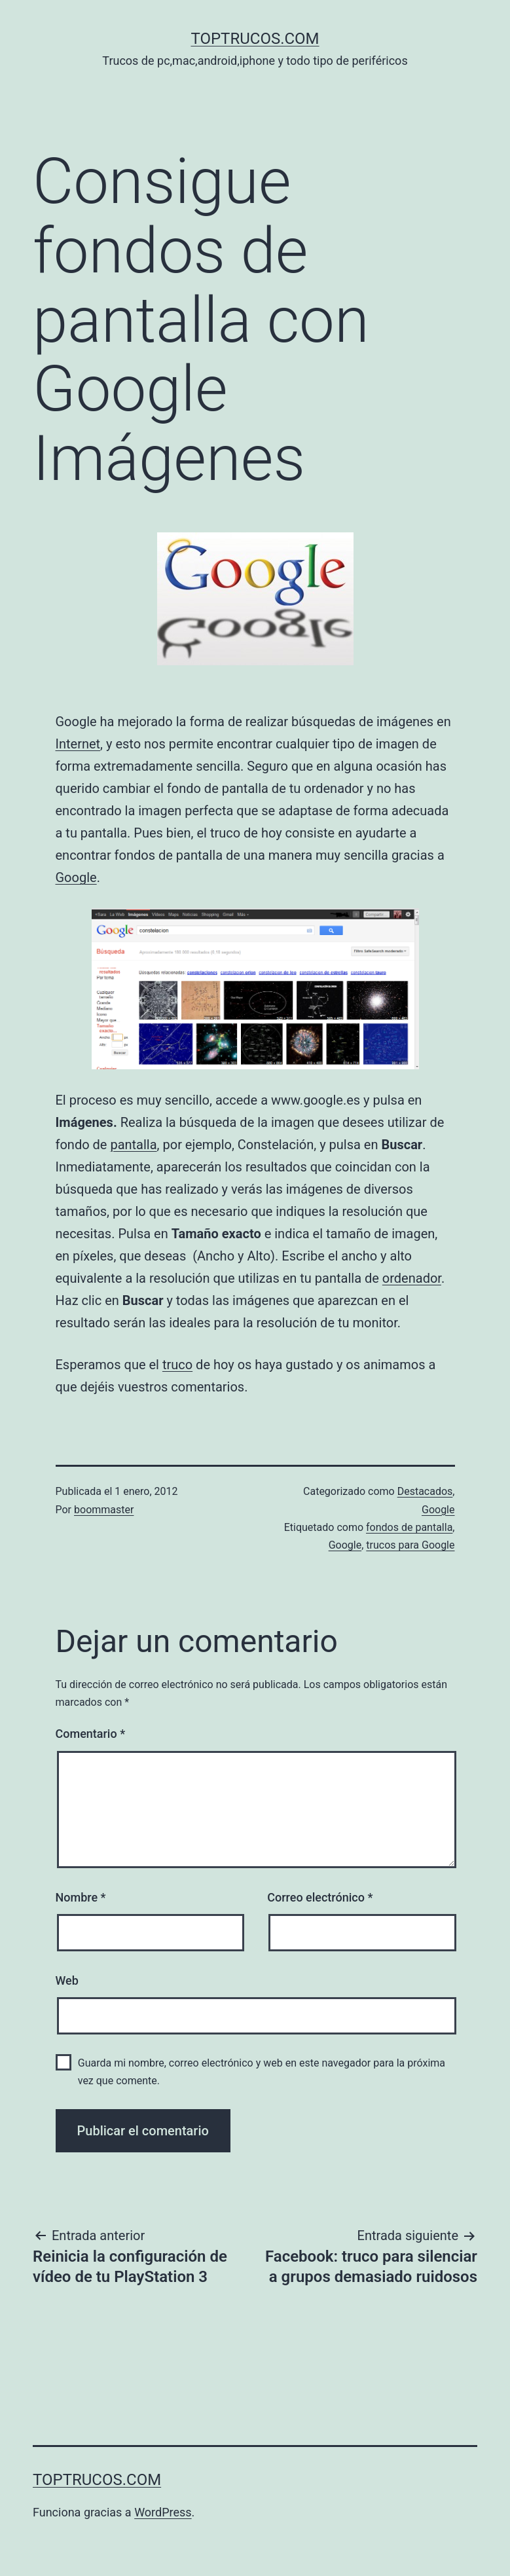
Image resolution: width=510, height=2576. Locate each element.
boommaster (104, 1509)
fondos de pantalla (409, 1527)
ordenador (411, 1278)
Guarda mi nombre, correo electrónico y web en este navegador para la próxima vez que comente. (261, 2072)
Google (76, 877)
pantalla (133, 1144)
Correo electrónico (320, 1897)
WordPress (162, 2512)
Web (67, 1980)
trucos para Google (410, 1545)
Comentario (91, 1733)
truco (177, 1364)
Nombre (81, 1897)
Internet (78, 744)
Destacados (425, 1491)
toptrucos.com (255, 38)
